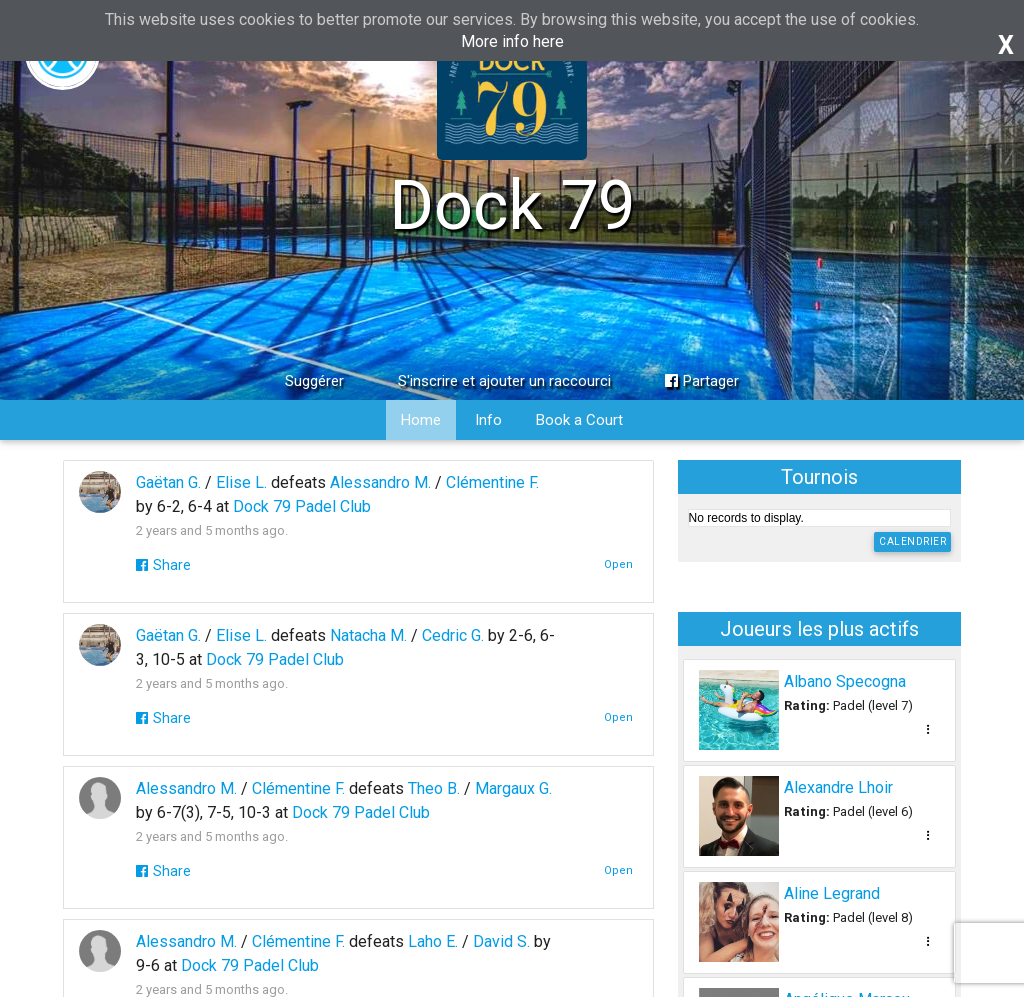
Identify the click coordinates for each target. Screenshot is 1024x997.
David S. (501, 941)
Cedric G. (453, 635)
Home (421, 420)
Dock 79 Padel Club (302, 506)
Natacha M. (368, 635)
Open (618, 564)
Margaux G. (513, 788)
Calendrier (912, 541)
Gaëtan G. (168, 482)
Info (488, 420)
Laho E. (433, 941)
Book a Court (579, 420)
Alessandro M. (380, 482)
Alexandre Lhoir (838, 787)
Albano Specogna (845, 681)
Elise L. (241, 482)
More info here (512, 41)
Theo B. (434, 788)
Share (163, 565)
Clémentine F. (492, 482)
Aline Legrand (832, 893)
